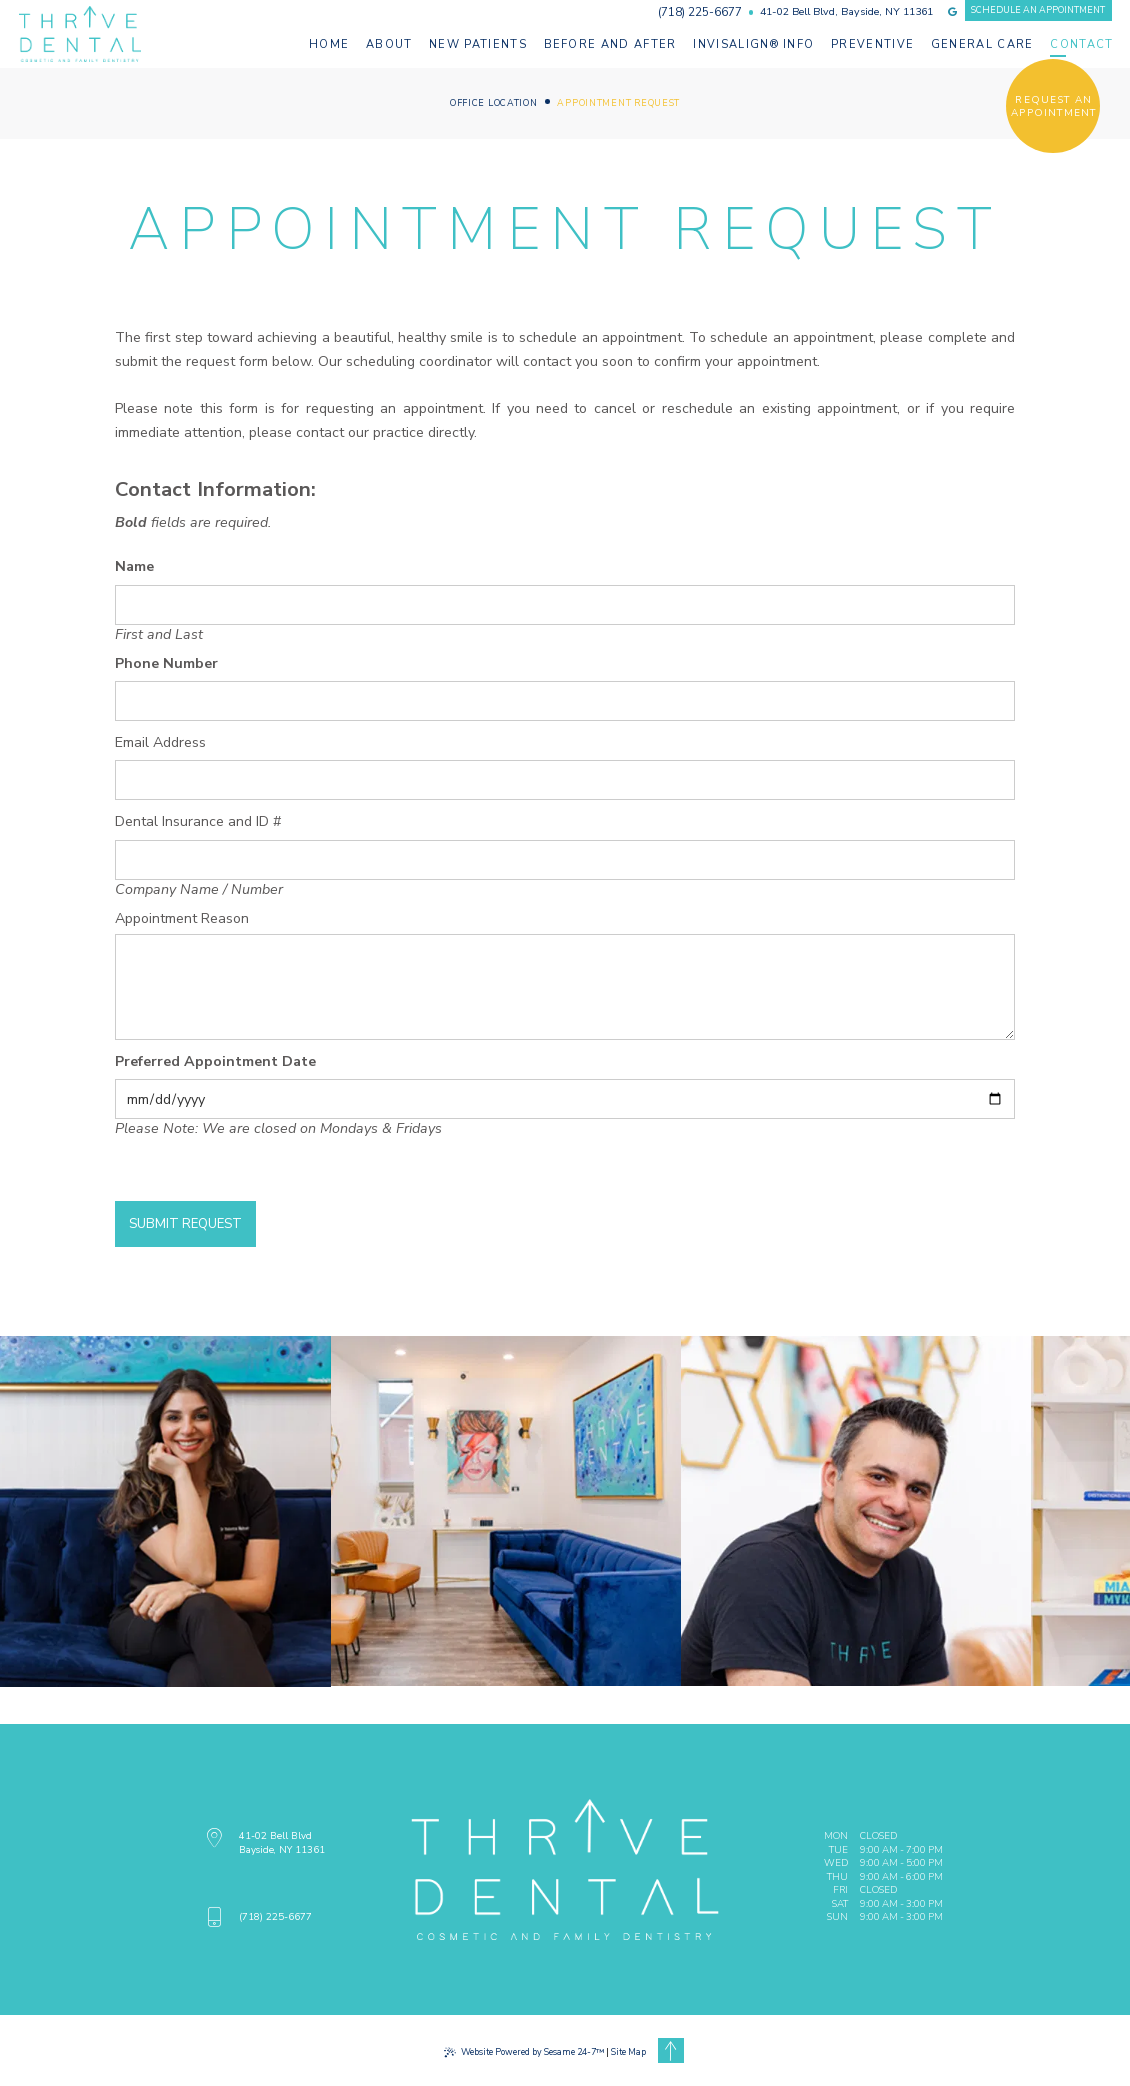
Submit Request (185, 1224)
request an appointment (1053, 106)
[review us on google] (952, 12)
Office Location (494, 103)
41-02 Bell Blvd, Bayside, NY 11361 (846, 12)
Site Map (628, 2052)
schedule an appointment (1038, 10)
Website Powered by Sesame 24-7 (524, 2052)
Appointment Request (618, 103)
